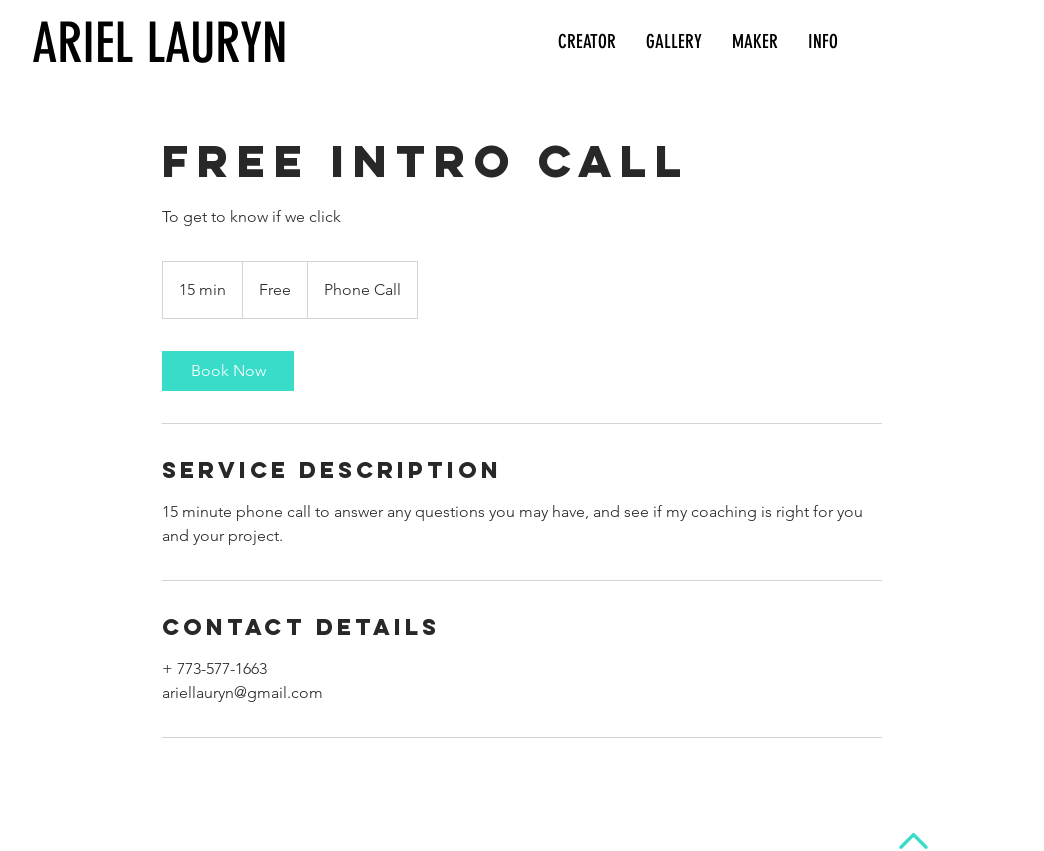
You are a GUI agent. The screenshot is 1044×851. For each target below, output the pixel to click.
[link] (228, 371)
